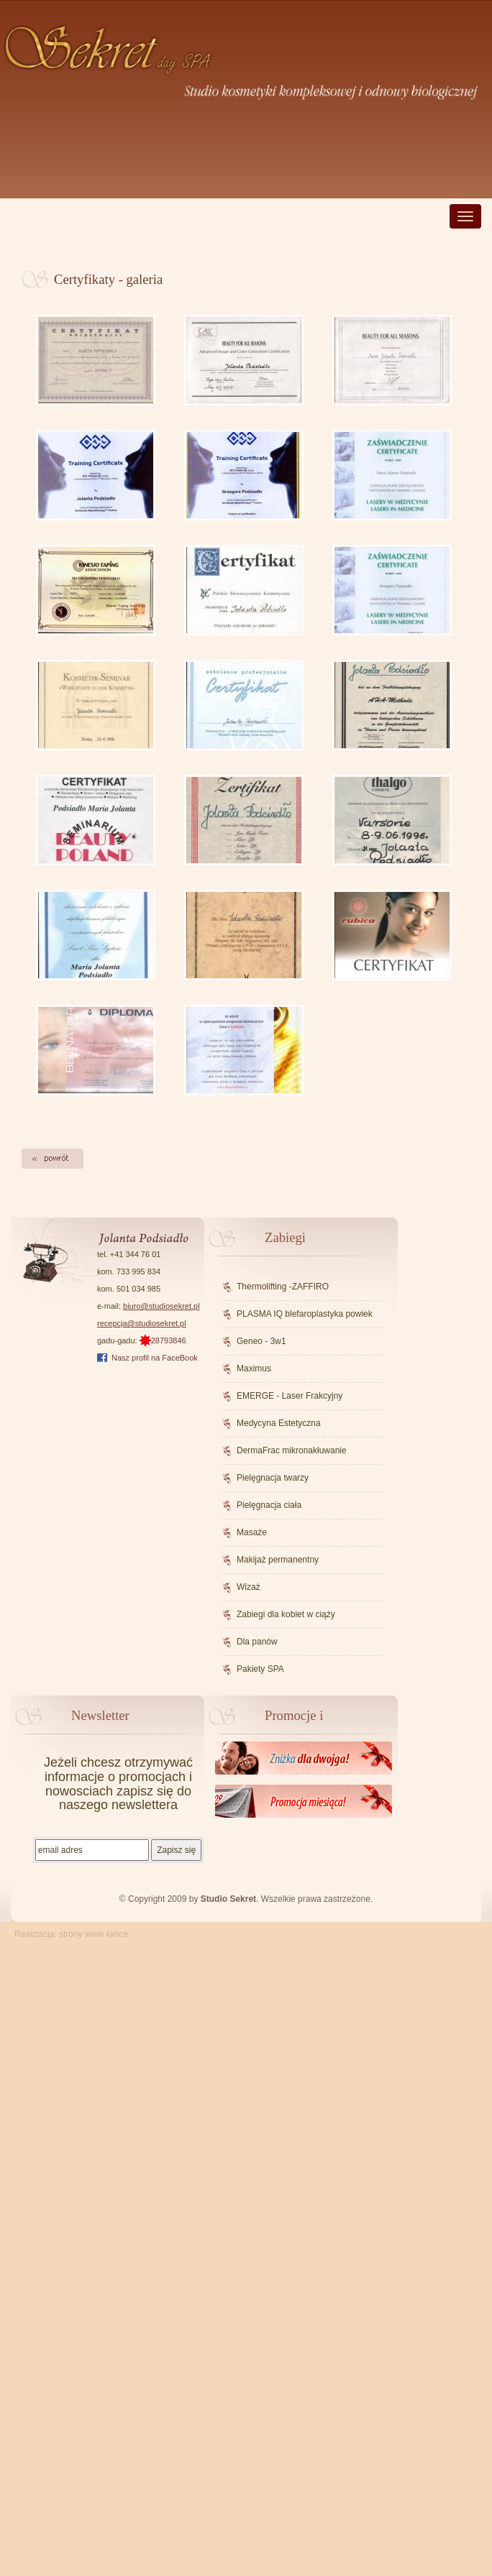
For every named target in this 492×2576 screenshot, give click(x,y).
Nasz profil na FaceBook (154, 1357)
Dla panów (257, 1642)
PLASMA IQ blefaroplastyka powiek (305, 1314)
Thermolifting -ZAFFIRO (283, 1287)
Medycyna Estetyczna (279, 1423)
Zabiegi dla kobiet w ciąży (286, 1614)
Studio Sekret (228, 1899)
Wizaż (248, 1587)
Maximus (254, 1368)
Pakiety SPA (260, 1669)
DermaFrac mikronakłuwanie (292, 1450)
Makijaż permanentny (278, 1560)
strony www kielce (93, 1934)
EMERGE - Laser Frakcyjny (289, 1396)
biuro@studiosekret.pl (161, 1306)
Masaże (252, 1532)
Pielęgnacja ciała (269, 1505)
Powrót (53, 1159)
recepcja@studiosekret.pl (141, 1323)
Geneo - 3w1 (261, 1341)
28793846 (163, 1340)
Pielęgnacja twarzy (273, 1478)
